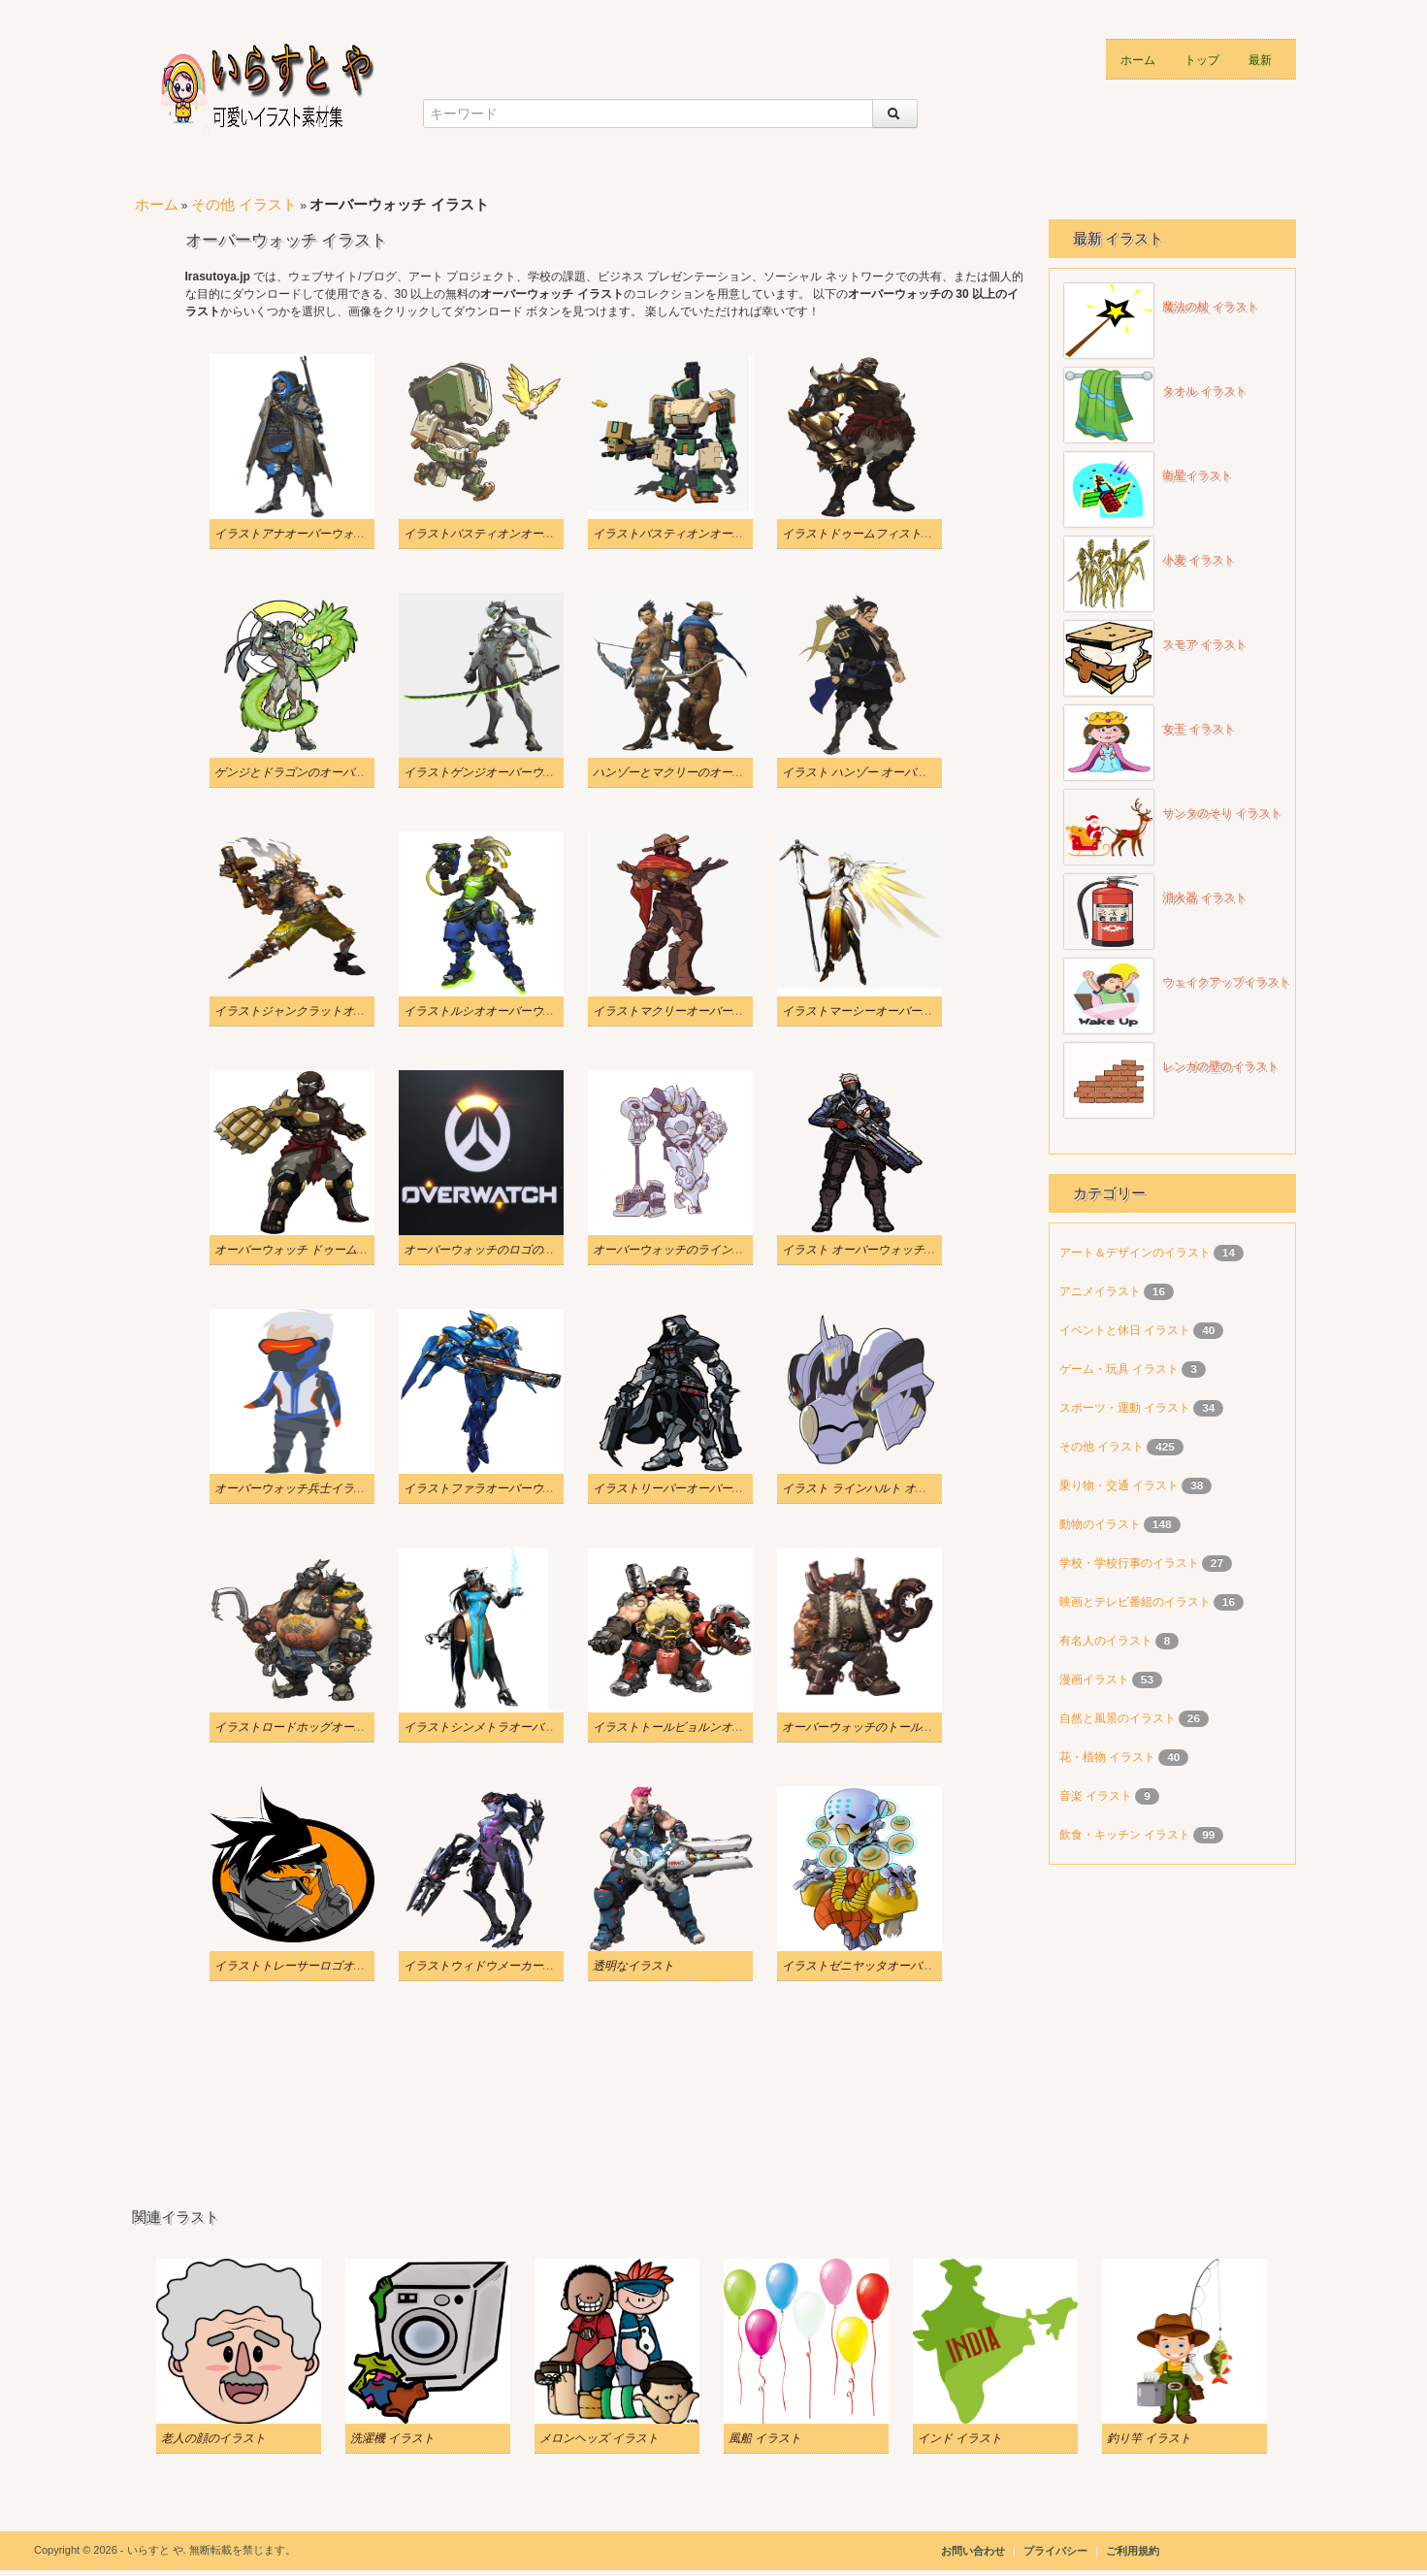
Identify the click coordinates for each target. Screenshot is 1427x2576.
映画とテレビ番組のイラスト (1136, 1602)
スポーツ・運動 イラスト (1126, 1408)
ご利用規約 (1132, 2551)
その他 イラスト (244, 204)
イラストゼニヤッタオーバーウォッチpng (889, 1966)
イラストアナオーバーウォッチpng (304, 533)
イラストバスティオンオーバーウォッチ (697, 533)
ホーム (1137, 58)
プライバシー (1056, 2551)
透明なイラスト (633, 1966)
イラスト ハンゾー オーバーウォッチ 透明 (891, 772)
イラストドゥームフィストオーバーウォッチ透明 (910, 533)
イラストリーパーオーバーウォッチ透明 (697, 1488)
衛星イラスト (1197, 475)
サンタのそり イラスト (1221, 813)
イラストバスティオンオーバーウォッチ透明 (520, 533)
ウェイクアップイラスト (1226, 982)
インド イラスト (960, 2438)
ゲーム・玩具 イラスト (1121, 1369)
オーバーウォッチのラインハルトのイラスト (709, 1249)
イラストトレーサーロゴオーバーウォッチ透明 (336, 1966)
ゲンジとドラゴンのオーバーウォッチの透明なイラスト (359, 772)
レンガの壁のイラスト (1220, 1066)
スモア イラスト (1204, 644)
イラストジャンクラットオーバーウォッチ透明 (336, 1011)
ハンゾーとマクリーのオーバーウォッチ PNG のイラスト (741, 772)
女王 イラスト (1198, 728)
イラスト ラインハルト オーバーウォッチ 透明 (902, 1488)
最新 (1260, 58)
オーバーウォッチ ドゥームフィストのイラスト (338, 1249)
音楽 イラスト (1097, 1796)
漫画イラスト (1095, 1679)
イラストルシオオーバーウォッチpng (500, 1011)
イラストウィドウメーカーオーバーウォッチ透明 (532, 1966)
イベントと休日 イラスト (1126, 1330)
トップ (1201, 58)
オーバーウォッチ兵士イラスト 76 (303, 1488)
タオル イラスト (1204, 391)
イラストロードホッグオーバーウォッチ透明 (330, 1727)
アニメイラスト (1101, 1291)
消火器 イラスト (1204, 897)
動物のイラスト (1101, 1524)
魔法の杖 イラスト (1210, 306)
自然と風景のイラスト (1119, 1718)
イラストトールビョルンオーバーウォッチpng (712, 1727)
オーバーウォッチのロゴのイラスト (497, 1249)
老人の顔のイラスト (213, 2438)
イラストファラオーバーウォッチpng (500, 1488)
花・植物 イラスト (1109, 1757)
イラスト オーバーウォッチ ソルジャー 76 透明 (904, 1249)
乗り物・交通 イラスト (1121, 1485)
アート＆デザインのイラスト (1136, 1252)
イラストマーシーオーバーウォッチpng (884, 1011)
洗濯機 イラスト (392, 2438)
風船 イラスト (765, 2438)
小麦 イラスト (1198, 560)
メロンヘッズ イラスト (599, 2438)
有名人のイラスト (1107, 1640)
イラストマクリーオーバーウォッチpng (694, 1011)
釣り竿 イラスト (1149, 2438)
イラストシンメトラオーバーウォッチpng (511, 1727)
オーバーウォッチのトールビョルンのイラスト (904, 1727)
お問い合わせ (973, 2551)
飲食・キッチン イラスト (1126, 1835)
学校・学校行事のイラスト (1130, 1563)
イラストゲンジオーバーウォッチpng (500, 772)
